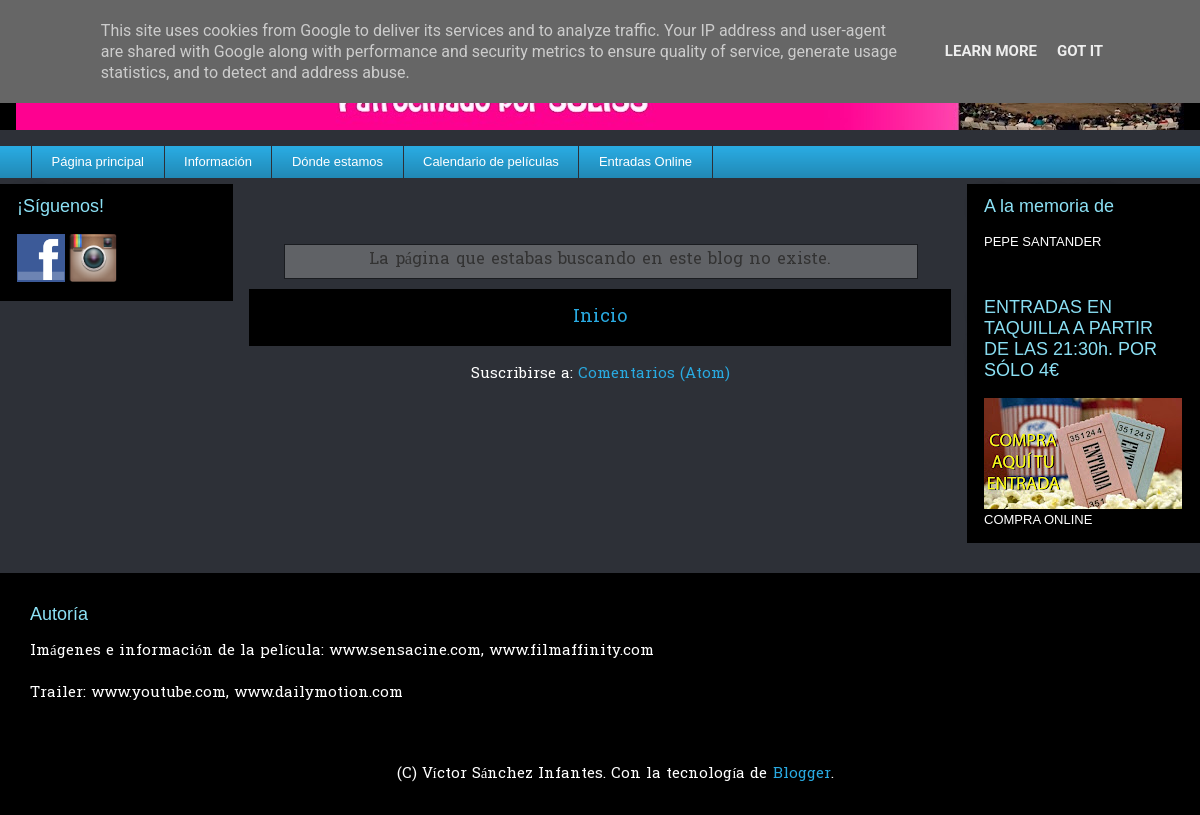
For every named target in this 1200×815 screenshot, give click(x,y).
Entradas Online (645, 161)
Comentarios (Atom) (654, 374)
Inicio (600, 317)
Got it (1080, 51)
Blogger (802, 774)
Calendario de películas (491, 161)
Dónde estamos (337, 161)
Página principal (98, 161)
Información (218, 161)
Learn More (991, 51)
